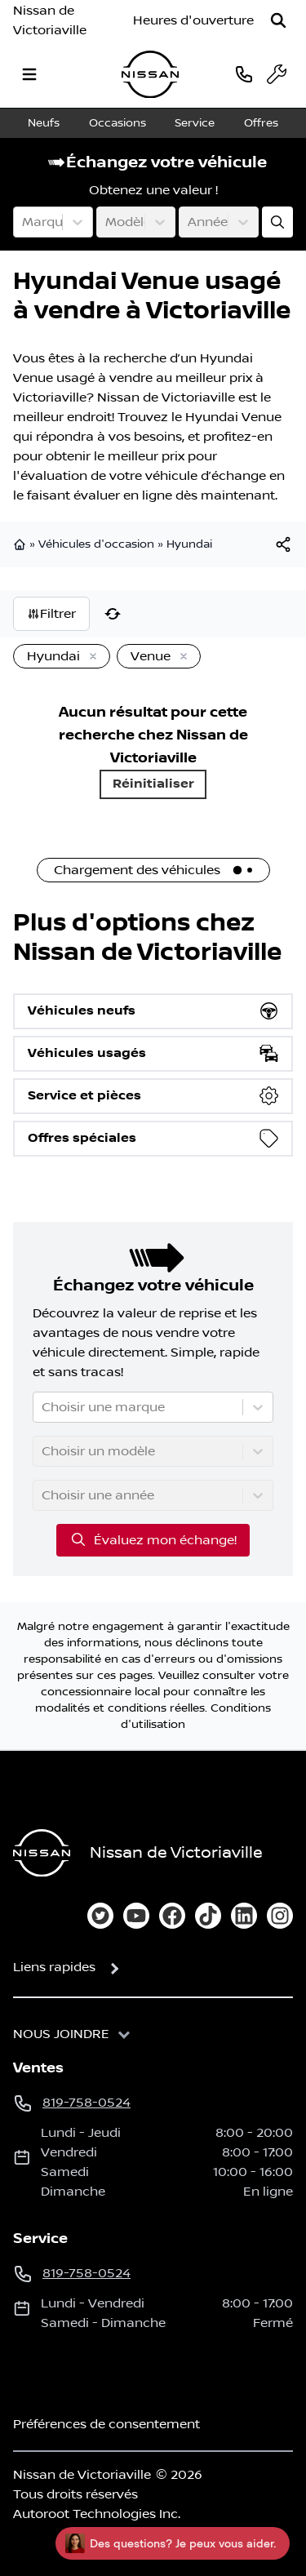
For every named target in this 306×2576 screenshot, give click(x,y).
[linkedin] (244, 1916)
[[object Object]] (283, 544)
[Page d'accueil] (41, 1853)
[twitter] (100, 1916)
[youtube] (136, 1916)
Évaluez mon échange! (153, 1539)
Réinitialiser (153, 784)
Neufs (44, 123)
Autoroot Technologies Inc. (96, 2514)
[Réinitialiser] (112, 614)
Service (195, 123)
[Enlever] (89, 657)
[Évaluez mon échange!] (277, 222)
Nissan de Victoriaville (49, 20)
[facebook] (172, 1916)
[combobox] (23, 222)
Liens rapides (54, 1967)
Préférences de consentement (106, 2424)
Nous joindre (61, 2034)
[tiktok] (208, 1916)
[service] (276, 74)
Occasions (117, 123)
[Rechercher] (278, 20)
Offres (261, 123)
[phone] (244, 74)
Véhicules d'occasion (96, 544)
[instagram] (280, 1916)
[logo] (150, 75)
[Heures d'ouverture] (193, 20)
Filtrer (51, 613)
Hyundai (189, 544)
